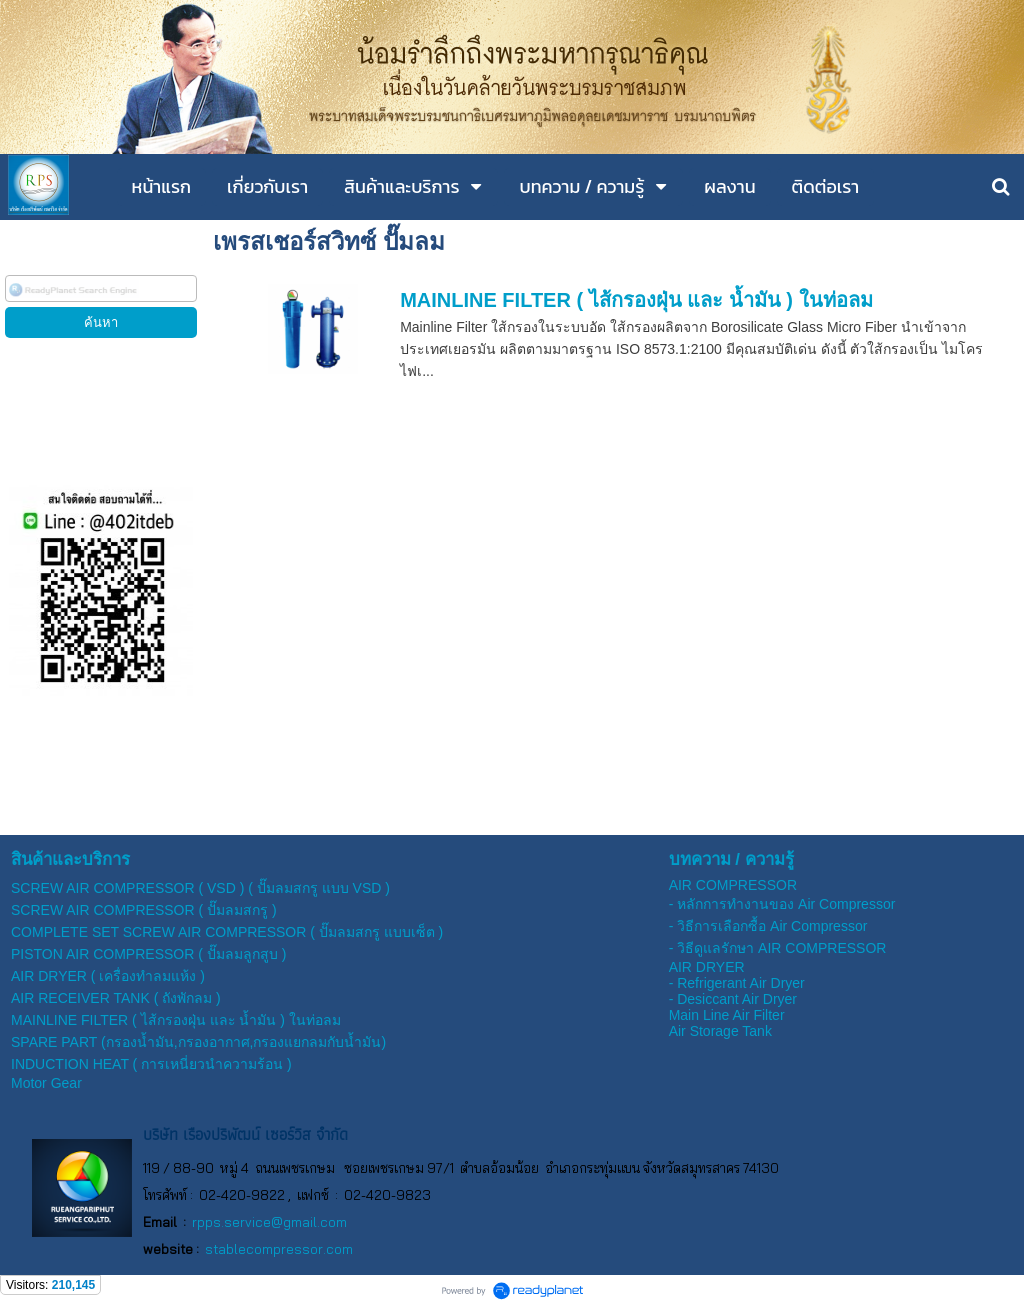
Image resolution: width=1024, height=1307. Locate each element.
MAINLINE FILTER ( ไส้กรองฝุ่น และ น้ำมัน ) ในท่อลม (636, 300)
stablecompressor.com (279, 1249)
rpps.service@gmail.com (269, 1222)
